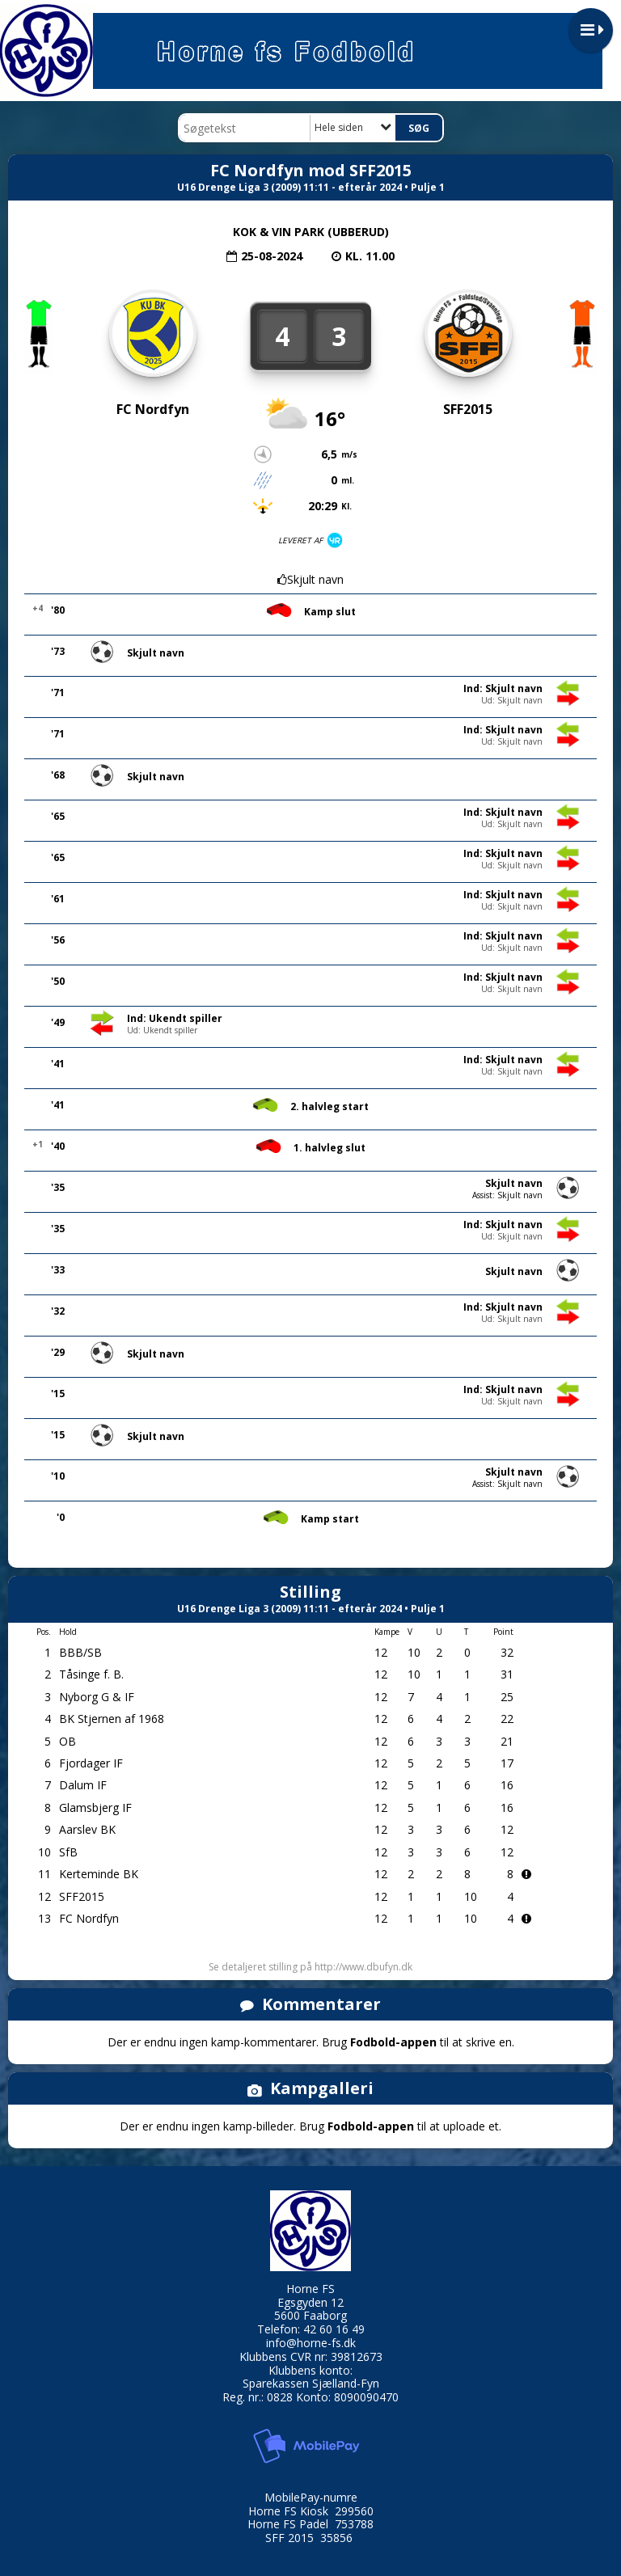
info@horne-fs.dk (311, 2342)
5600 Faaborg (310, 2315)
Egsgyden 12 (310, 2302)
